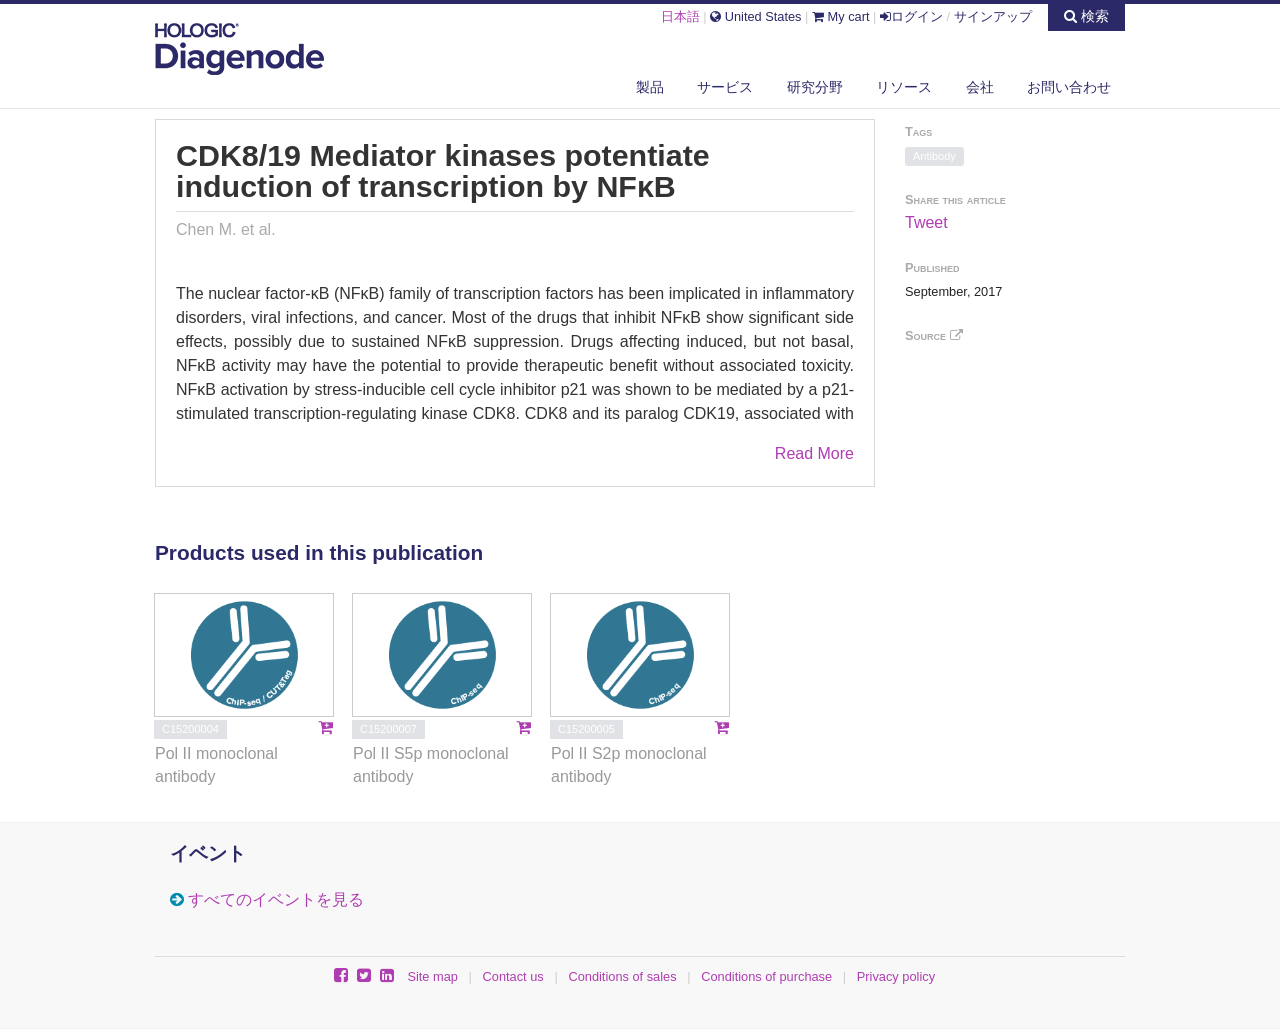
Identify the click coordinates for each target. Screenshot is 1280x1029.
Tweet (926, 222)
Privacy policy (896, 976)
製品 (650, 87)
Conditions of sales (622, 976)
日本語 (680, 16)
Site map (432, 976)
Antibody (934, 156)
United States (755, 16)
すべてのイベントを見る (276, 899)
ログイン (911, 16)
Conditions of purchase (766, 976)
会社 (980, 87)
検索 (1086, 16)
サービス (725, 87)
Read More (814, 453)
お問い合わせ (1069, 87)
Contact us (513, 976)
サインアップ (993, 16)
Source (934, 335)
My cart (841, 16)
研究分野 (815, 87)
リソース (904, 87)
